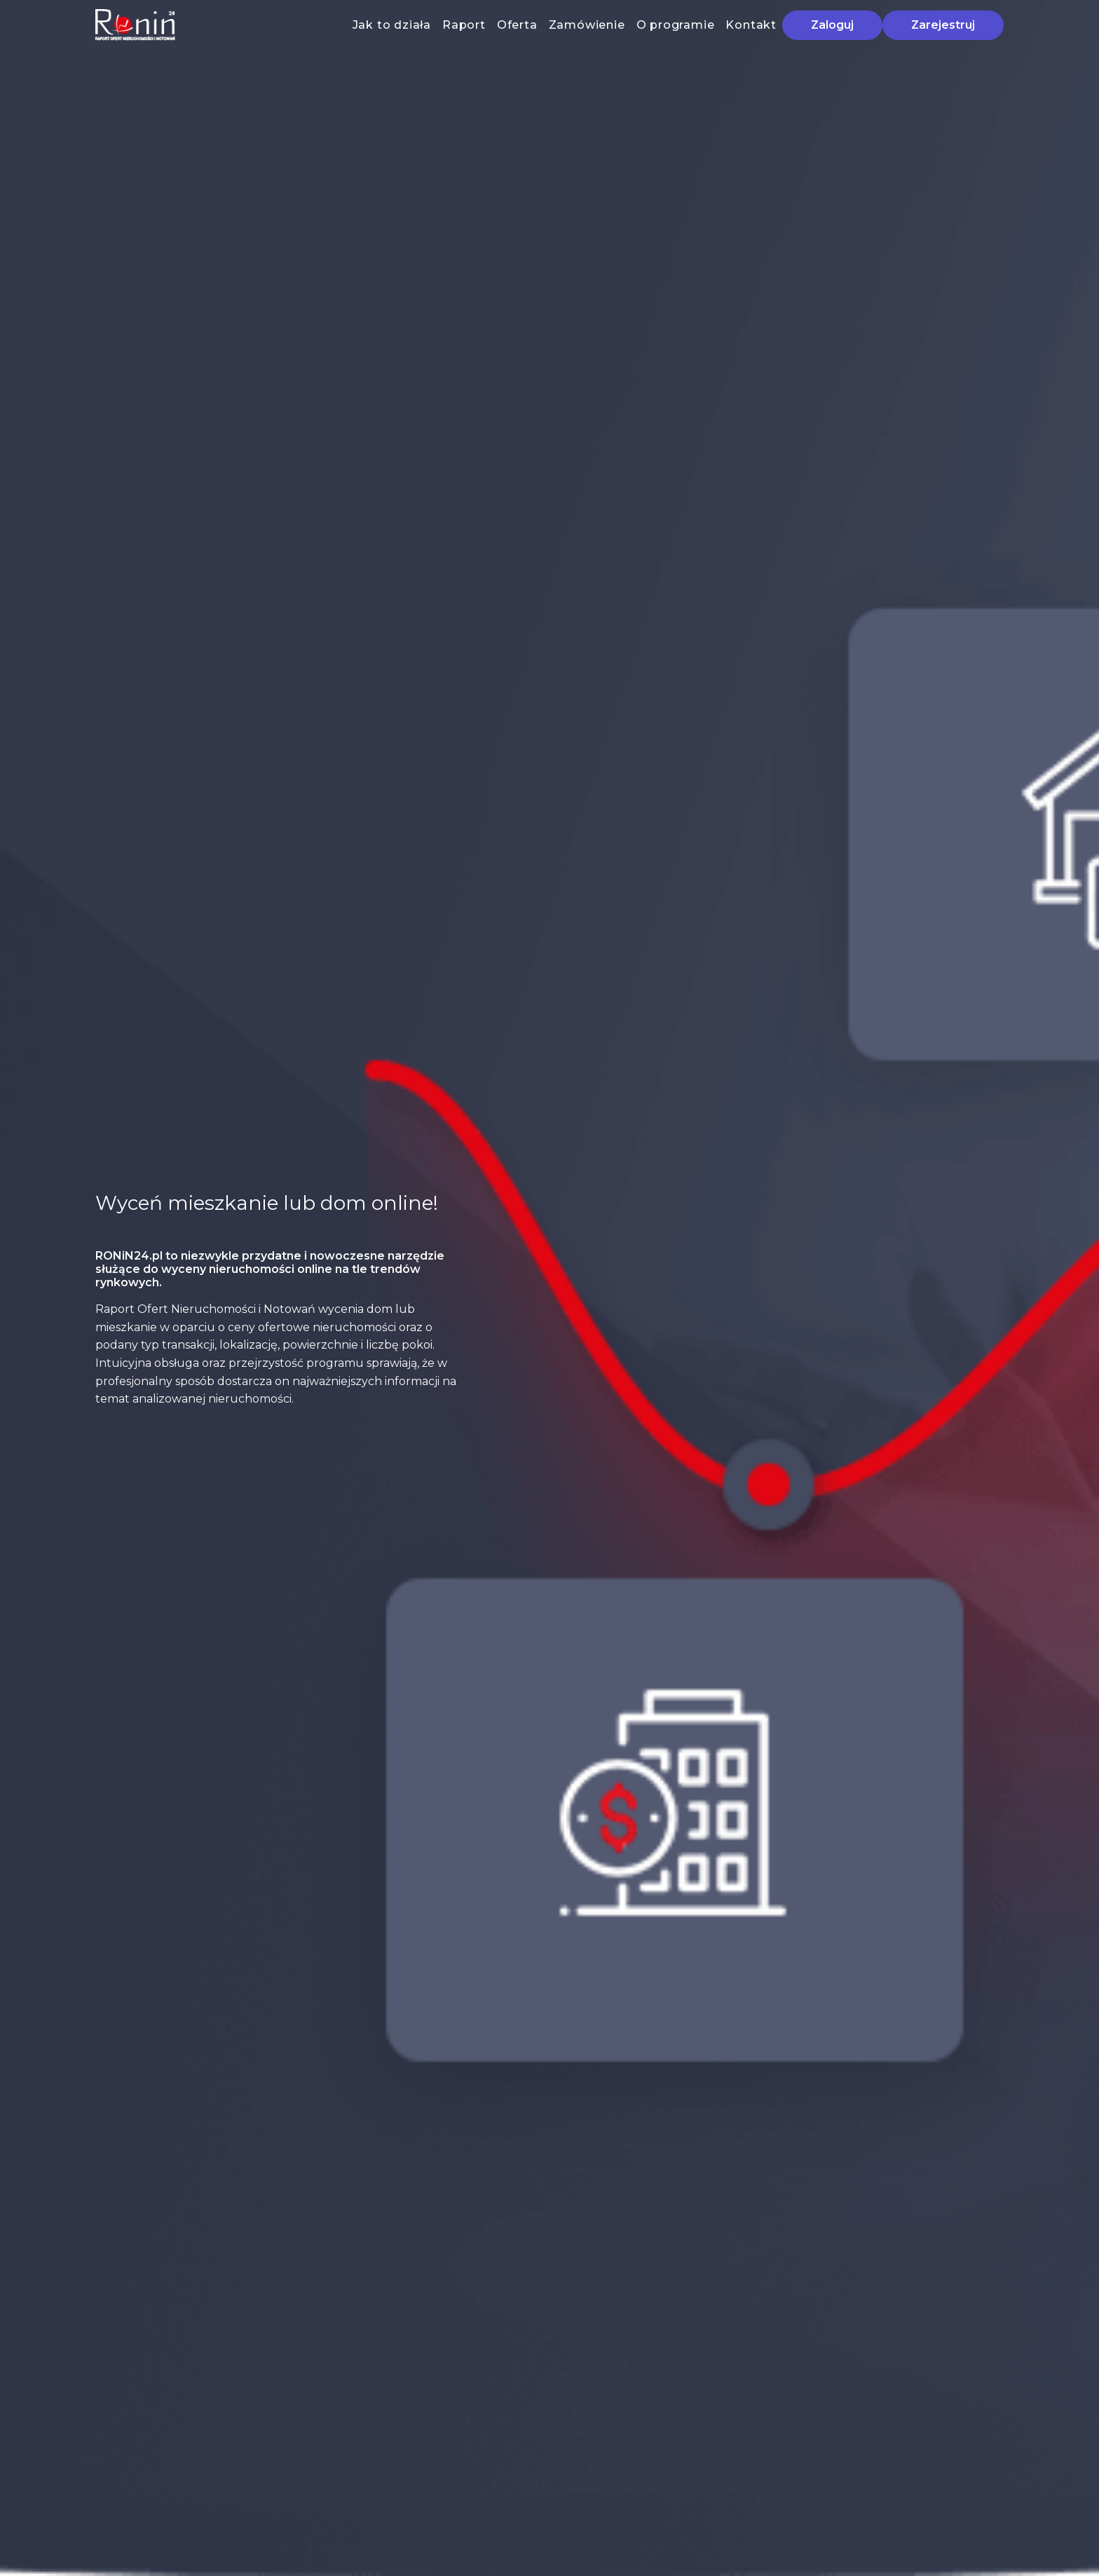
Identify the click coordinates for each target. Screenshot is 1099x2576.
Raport (464, 25)
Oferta (517, 25)
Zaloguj (832, 25)
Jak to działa (392, 25)
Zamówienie (587, 25)
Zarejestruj (943, 25)
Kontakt (751, 25)
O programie (675, 25)
